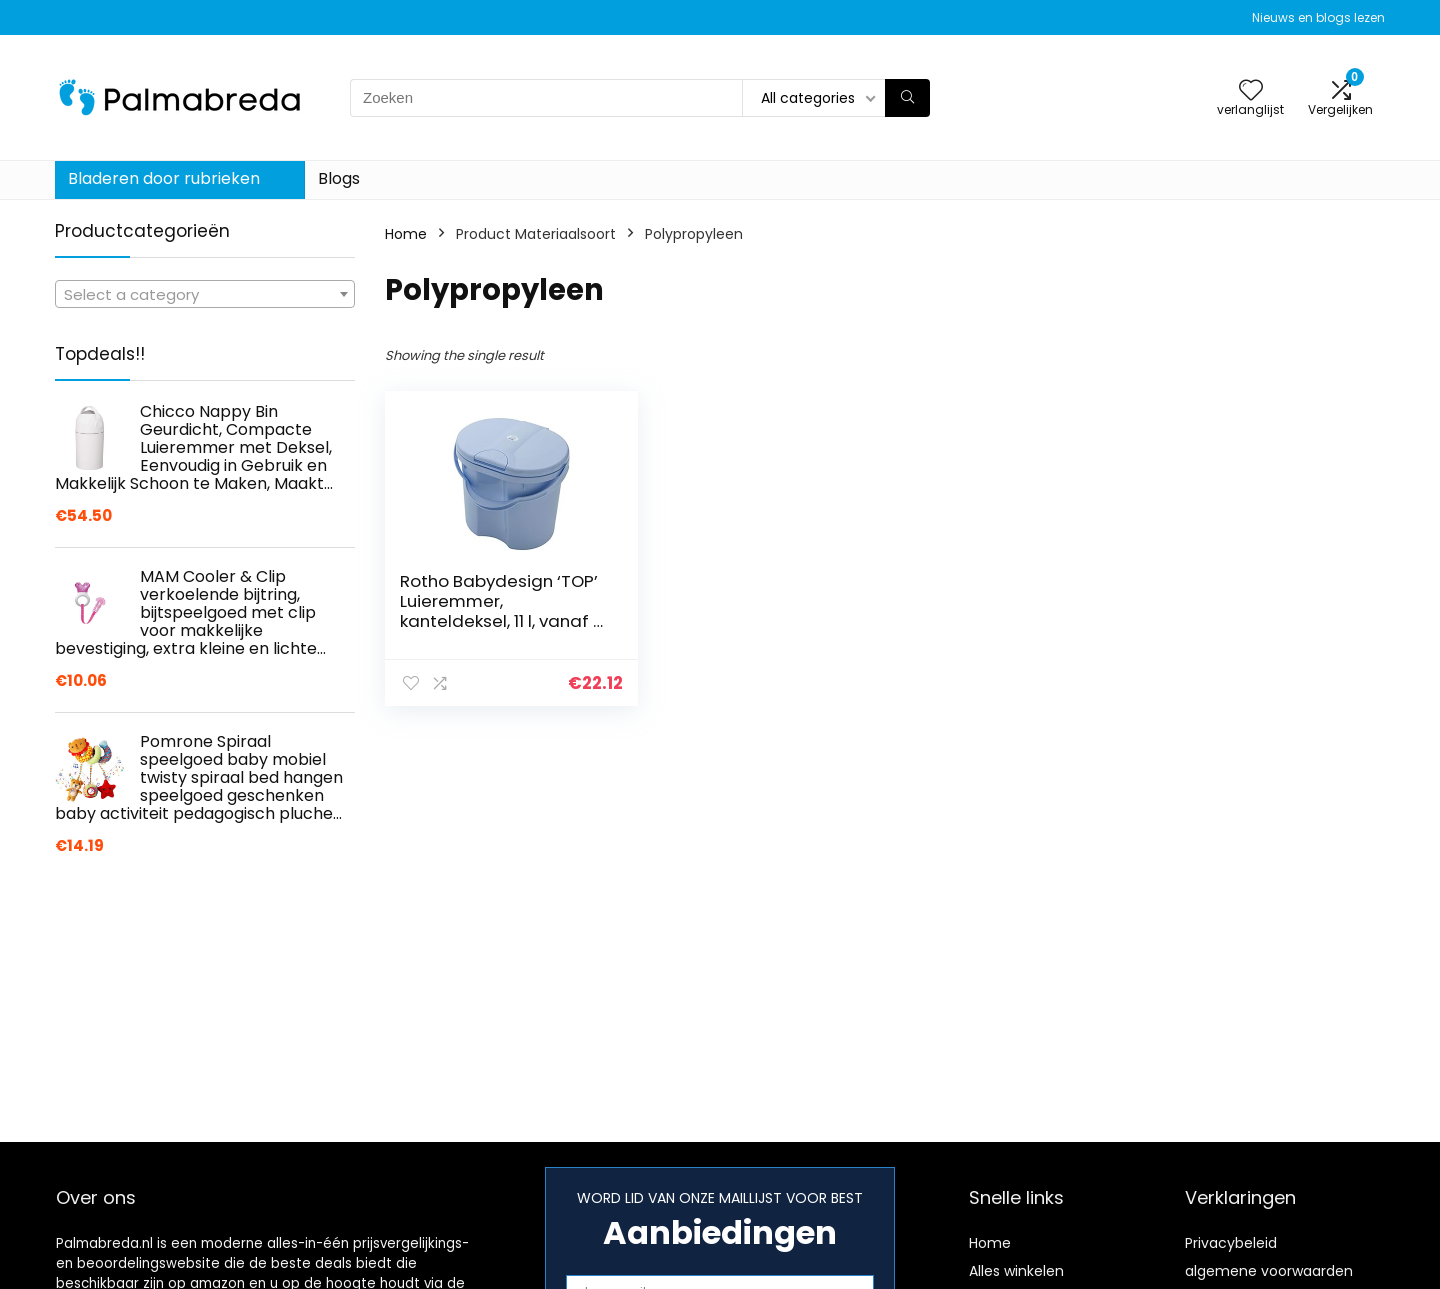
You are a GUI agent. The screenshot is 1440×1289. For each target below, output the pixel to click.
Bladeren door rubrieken (164, 178)
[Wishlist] (1251, 91)
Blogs (339, 178)
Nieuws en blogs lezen (1318, 17)
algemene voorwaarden (1269, 1271)
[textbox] (205, 295)
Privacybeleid (1231, 1243)
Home (406, 234)
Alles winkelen (1016, 1271)
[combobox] (205, 294)
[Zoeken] (907, 98)
